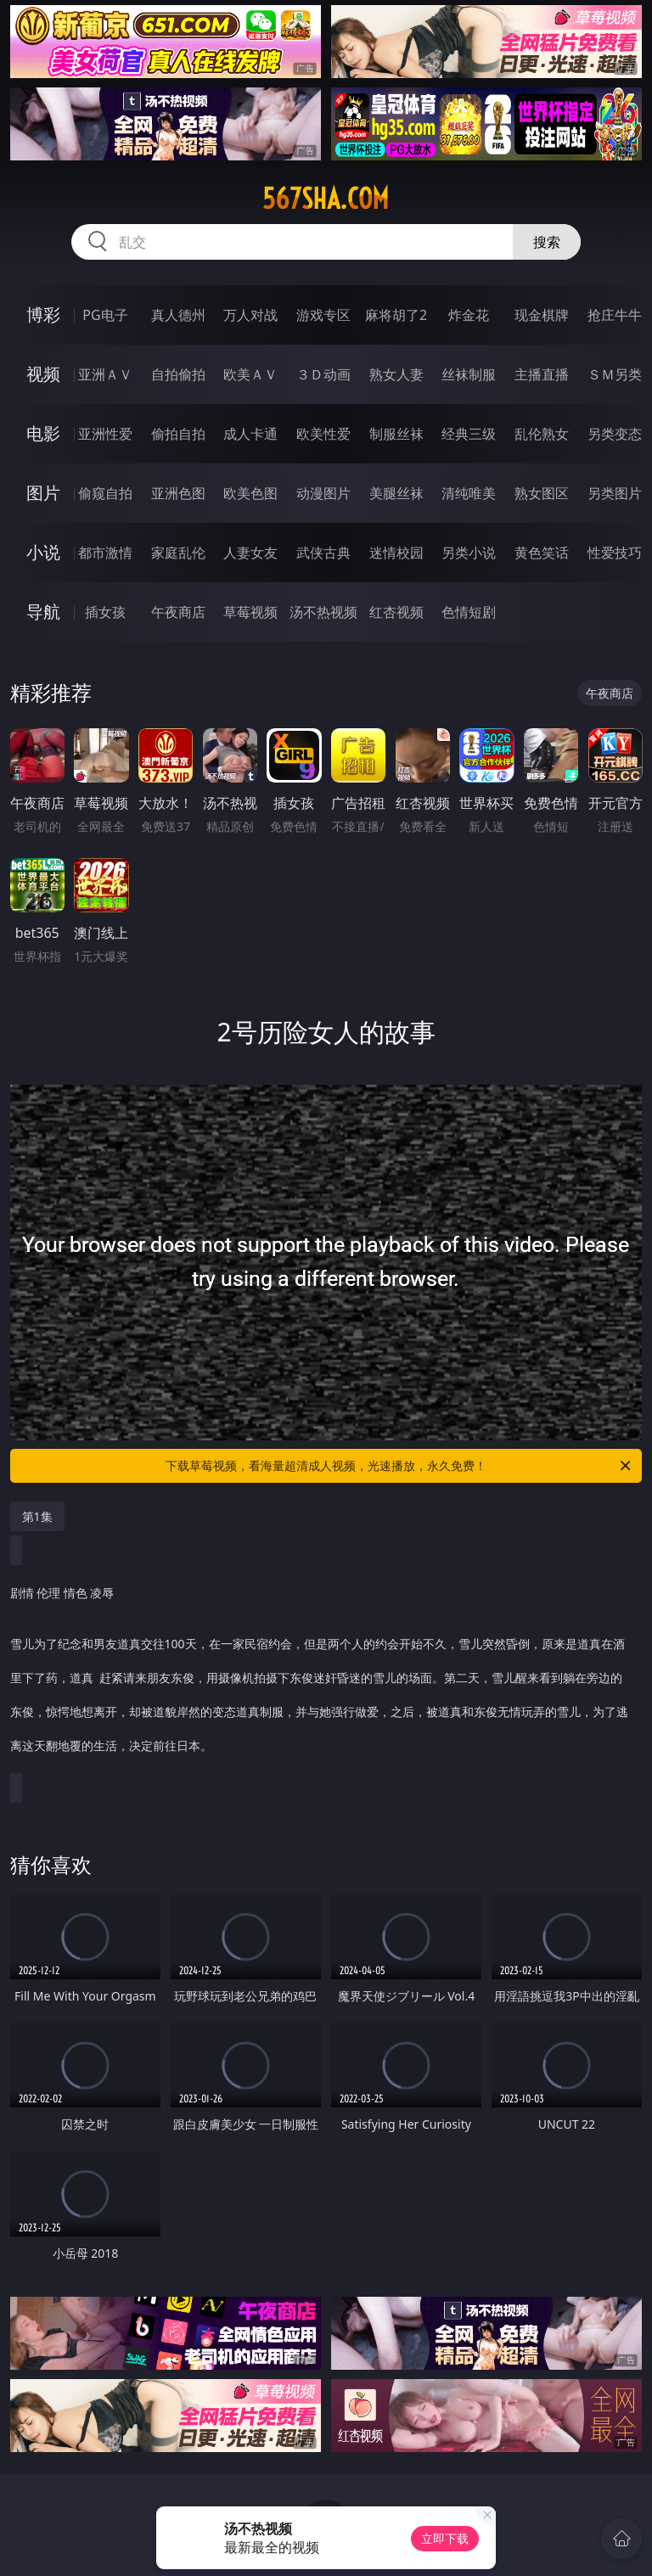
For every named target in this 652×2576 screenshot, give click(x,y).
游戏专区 (323, 315)
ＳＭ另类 (614, 374)
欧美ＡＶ (250, 374)
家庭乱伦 (178, 552)
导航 (43, 611)
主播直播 (541, 374)
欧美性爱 (323, 433)
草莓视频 (250, 612)
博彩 (43, 314)
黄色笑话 (541, 552)
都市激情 (105, 552)
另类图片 (614, 493)
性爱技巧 (614, 552)
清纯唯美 (468, 493)
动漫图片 (323, 493)
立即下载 (445, 2538)
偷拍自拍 (178, 433)
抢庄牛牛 (614, 315)
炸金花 (468, 315)
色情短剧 (468, 612)
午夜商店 (178, 612)
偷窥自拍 (105, 493)
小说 (43, 552)
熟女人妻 (396, 374)
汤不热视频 (323, 612)
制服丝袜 (396, 433)
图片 (43, 492)
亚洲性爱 (105, 433)
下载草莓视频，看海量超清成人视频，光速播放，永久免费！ (399, 1466)
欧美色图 (250, 493)
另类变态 (614, 433)
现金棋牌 (541, 315)
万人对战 (250, 315)
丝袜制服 (468, 374)
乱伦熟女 (541, 433)
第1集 (37, 1516)
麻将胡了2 (396, 315)
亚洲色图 (178, 493)
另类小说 (468, 552)
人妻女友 (250, 552)
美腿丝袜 (396, 493)
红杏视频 (396, 612)
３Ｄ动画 (323, 374)
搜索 (546, 242)
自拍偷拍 (178, 374)
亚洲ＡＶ (105, 374)
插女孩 (105, 612)
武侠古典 (323, 552)
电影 (43, 433)
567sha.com (325, 199)
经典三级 (468, 433)
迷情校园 (396, 552)
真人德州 (178, 315)
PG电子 (104, 315)
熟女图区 (541, 493)
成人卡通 (250, 433)
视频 (43, 373)
